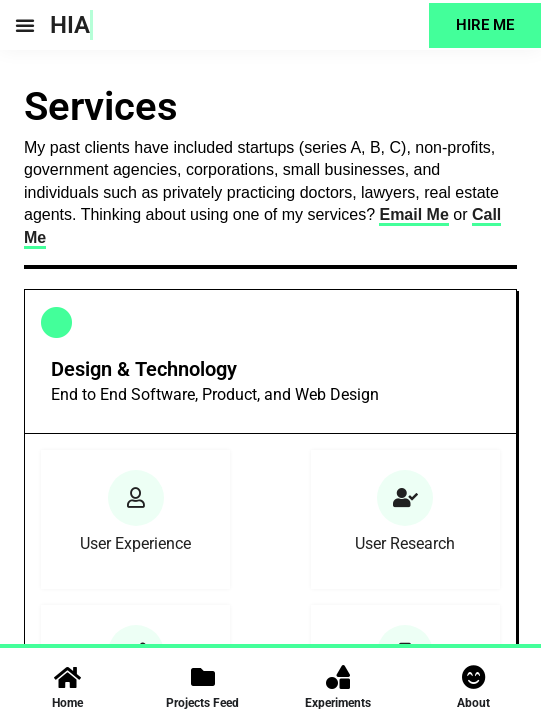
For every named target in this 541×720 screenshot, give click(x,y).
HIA (70, 25)
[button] (25, 25)
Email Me (413, 214)
